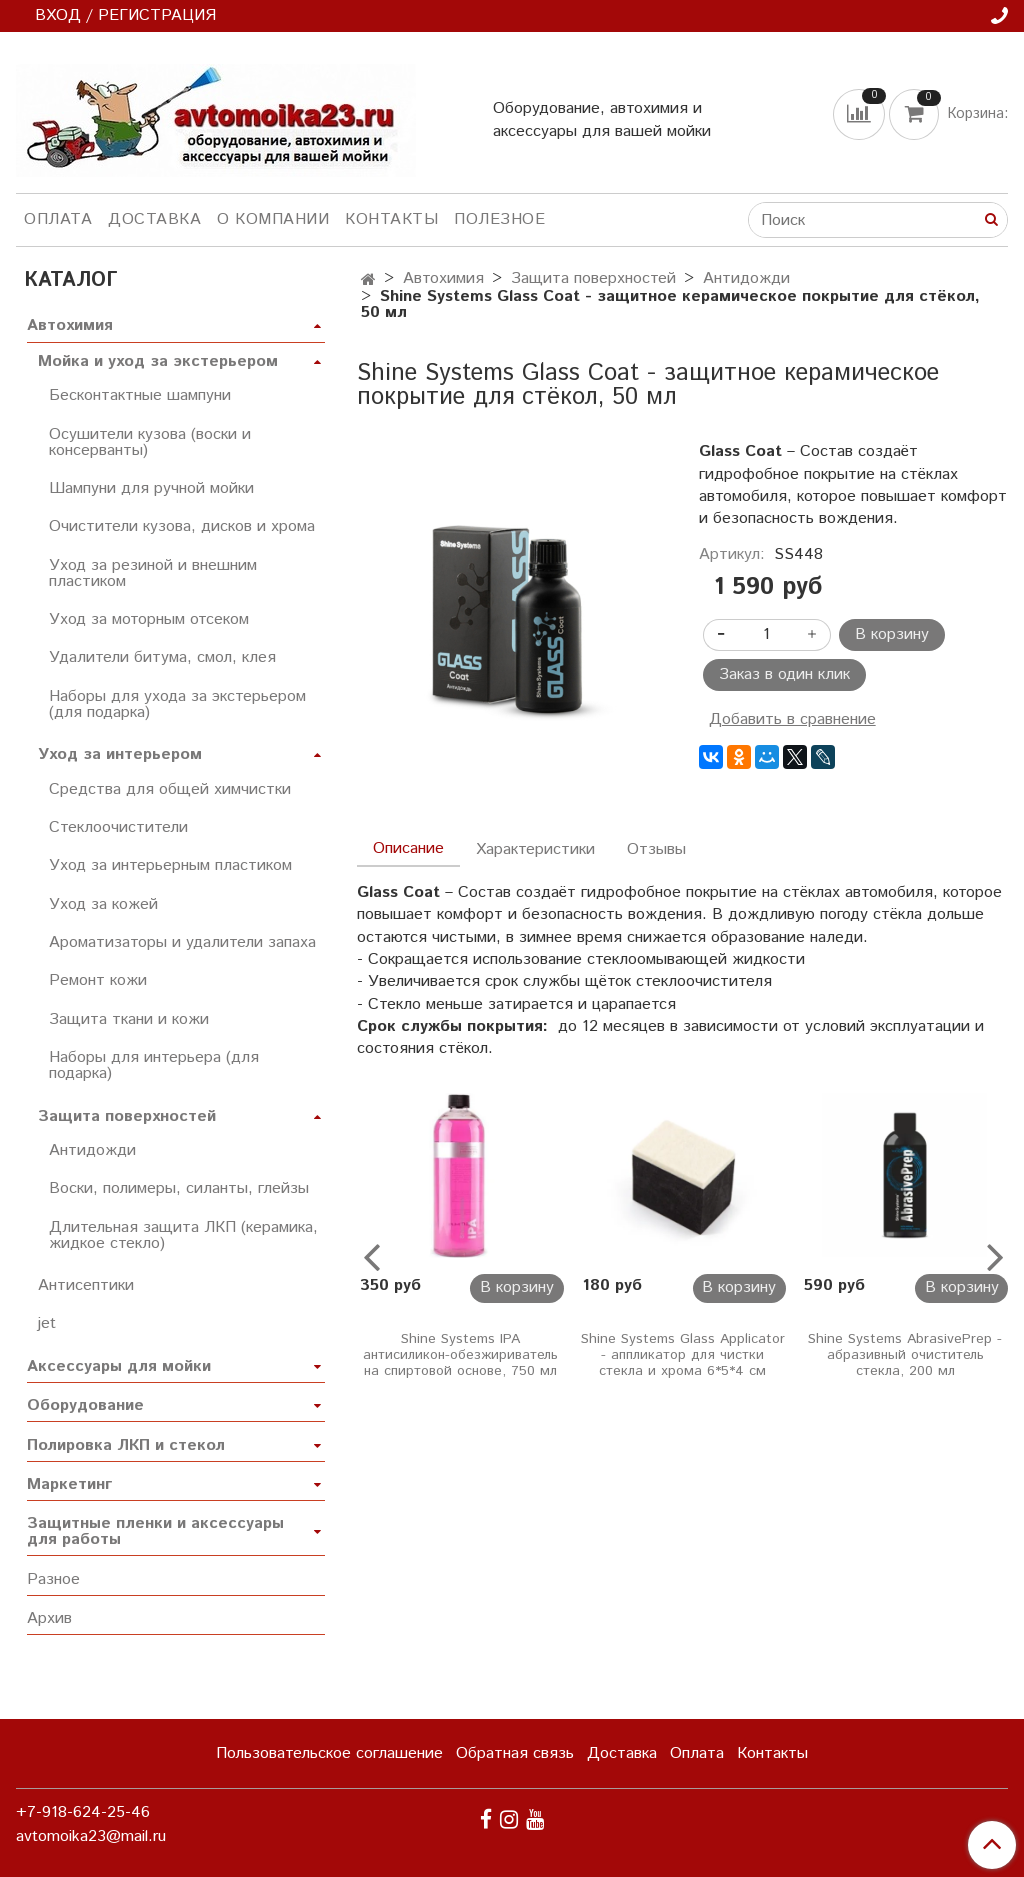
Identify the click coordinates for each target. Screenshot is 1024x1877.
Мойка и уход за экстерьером (158, 361)
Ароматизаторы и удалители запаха (182, 942)
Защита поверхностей (593, 278)
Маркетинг (69, 1484)
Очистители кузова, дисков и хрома (182, 526)
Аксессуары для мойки (119, 1366)
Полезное (499, 219)
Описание (408, 848)
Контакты (391, 219)
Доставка (154, 219)
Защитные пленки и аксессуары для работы (155, 1531)
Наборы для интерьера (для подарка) (154, 1065)
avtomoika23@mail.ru (91, 1836)
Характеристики (535, 849)
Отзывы (656, 849)
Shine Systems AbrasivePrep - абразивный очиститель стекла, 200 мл (905, 1355)
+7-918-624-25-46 (83, 1812)
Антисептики (86, 1285)
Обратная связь (515, 1753)
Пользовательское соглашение (329, 1753)
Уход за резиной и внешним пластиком (153, 573)
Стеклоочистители (118, 827)
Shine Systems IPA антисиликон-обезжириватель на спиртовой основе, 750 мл (460, 1355)
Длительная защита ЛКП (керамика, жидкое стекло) (183, 1235)
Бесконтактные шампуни (140, 395)
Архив (49, 1618)
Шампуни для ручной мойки (151, 488)
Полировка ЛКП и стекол (126, 1445)
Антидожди (746, 278)
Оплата (58, 219)
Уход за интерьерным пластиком (170, 865)
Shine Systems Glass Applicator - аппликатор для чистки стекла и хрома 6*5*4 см (683, 1355)
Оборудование (85, 1405)
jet (47, 1323)
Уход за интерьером (120, 754)
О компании (273, 219)
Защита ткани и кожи (129, 1019)
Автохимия (443, 278)
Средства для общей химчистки (170, 789)
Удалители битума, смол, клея (162, 657)
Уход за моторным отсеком (149, 619)
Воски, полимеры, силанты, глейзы (179, 1188)
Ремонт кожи (98, 980)
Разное (53, 1579)
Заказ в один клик (784, 674)
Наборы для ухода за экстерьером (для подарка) (177, 704)
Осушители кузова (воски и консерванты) (150, 442)
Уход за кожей (103, 904)
